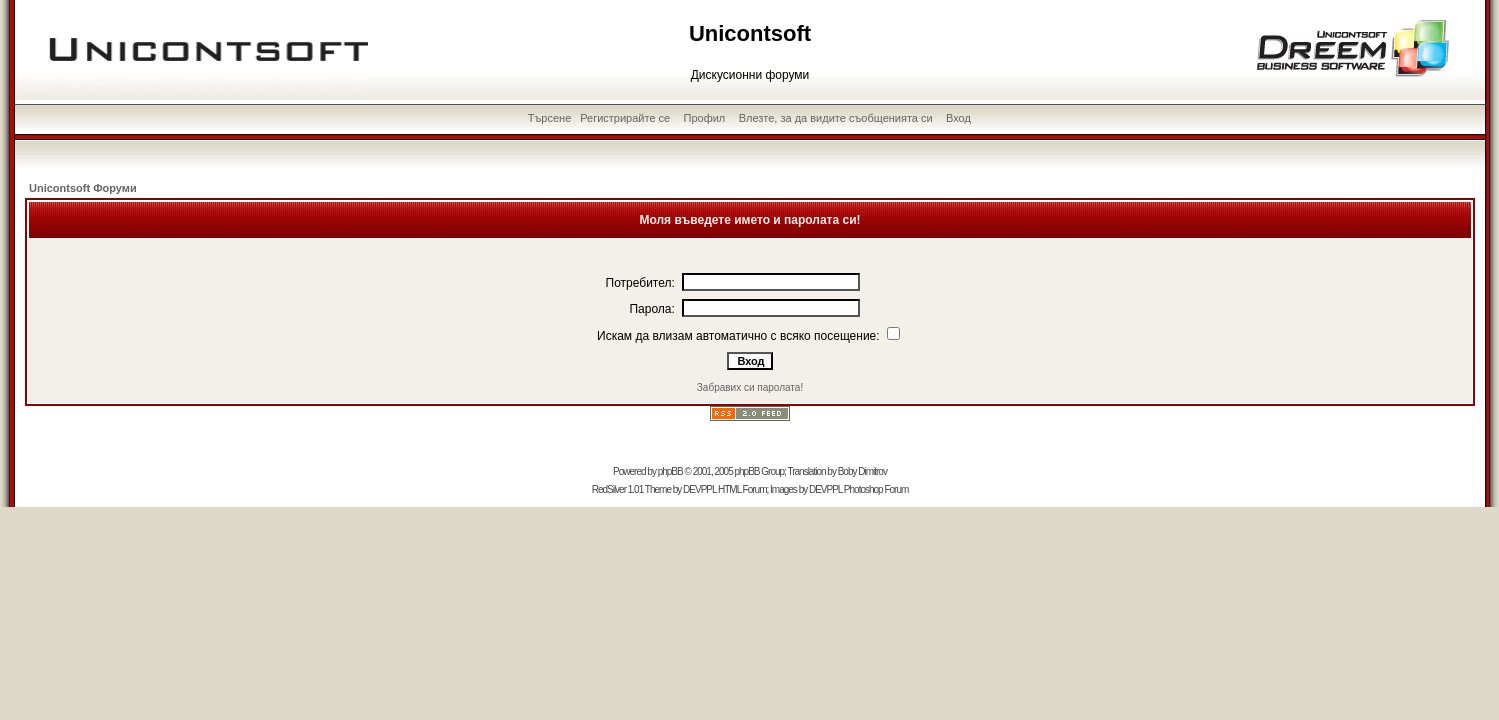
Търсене (550, 118)
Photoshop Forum (876, 489)
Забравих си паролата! (750, 387)
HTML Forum (742, 489)
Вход (958, 118)
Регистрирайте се (625, 118)
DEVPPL (699, 489)
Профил (705, 118)
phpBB (670, 471)
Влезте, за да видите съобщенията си (836, 118)
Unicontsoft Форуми (83, 188)
